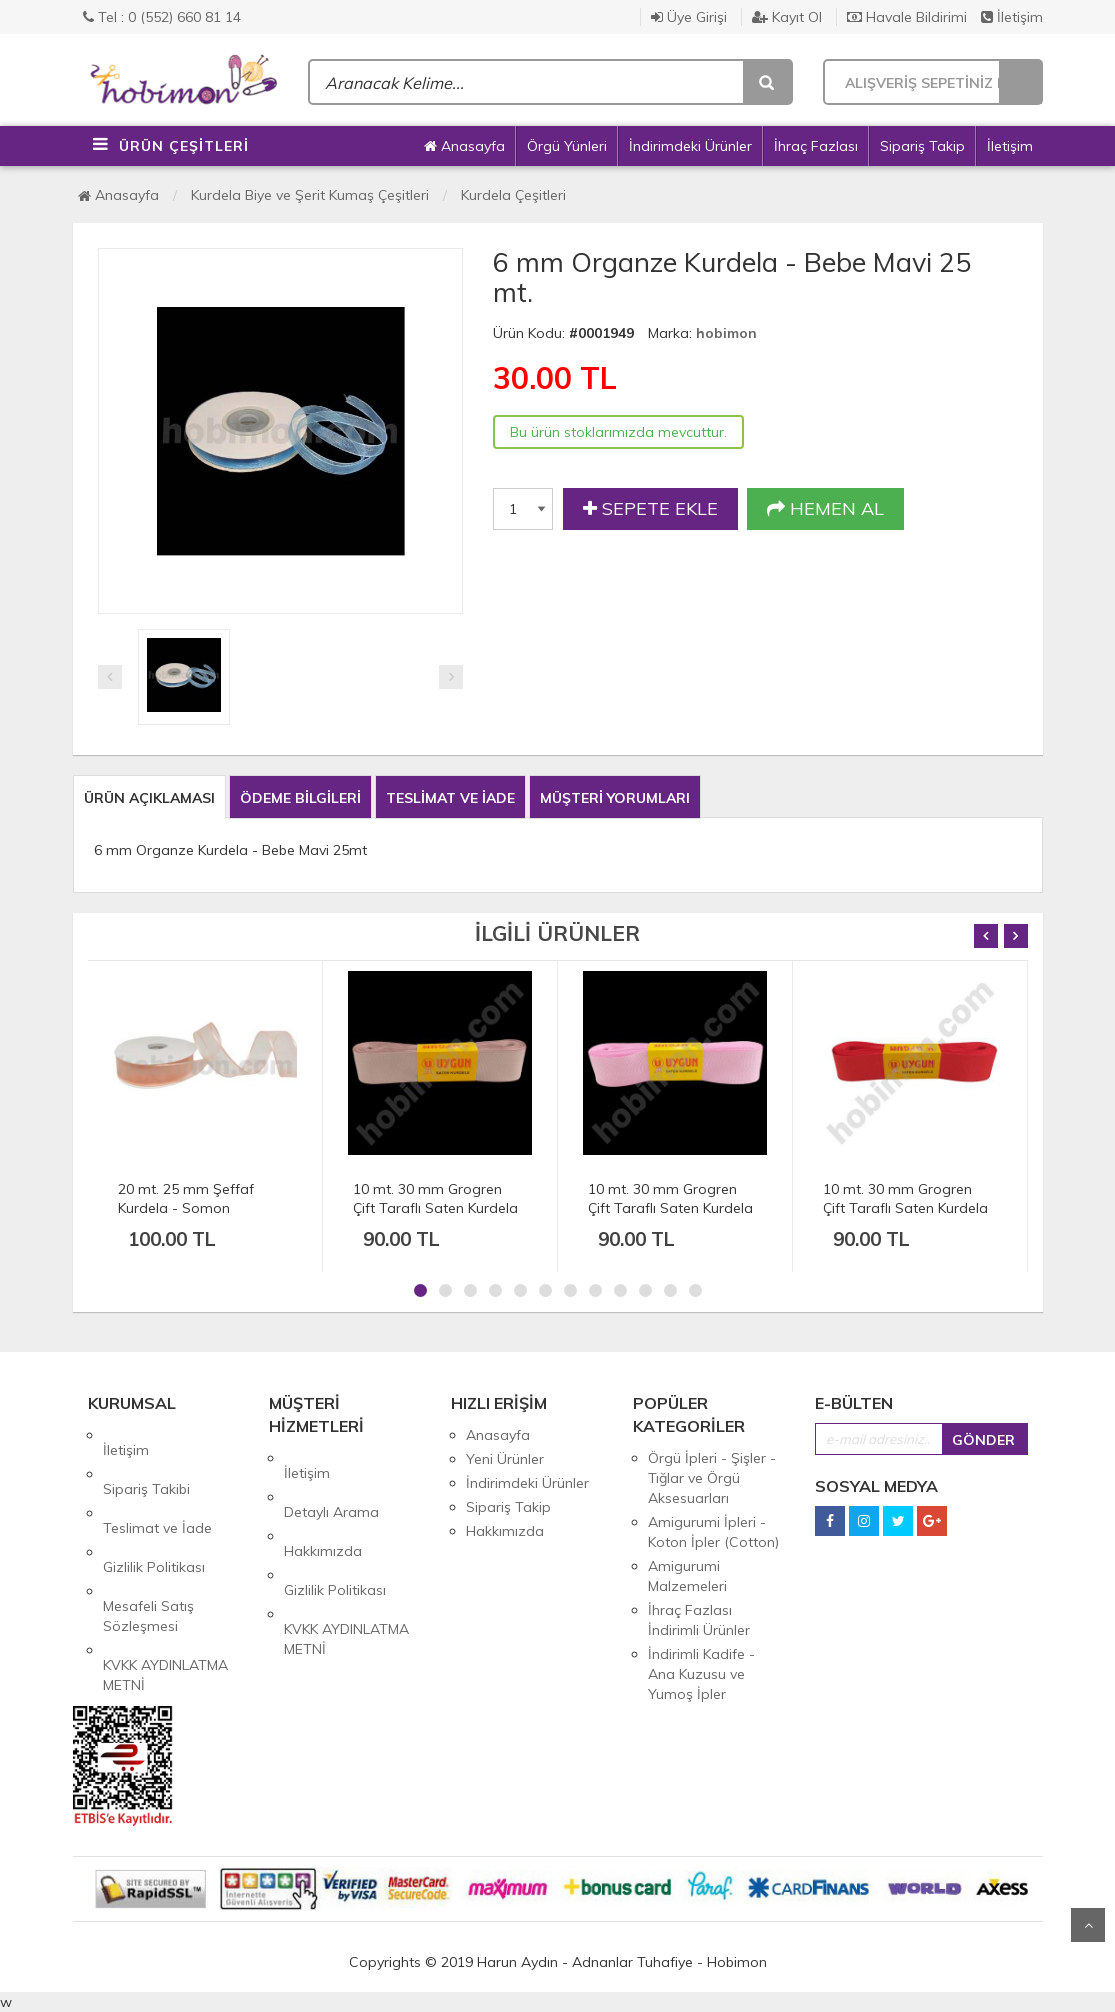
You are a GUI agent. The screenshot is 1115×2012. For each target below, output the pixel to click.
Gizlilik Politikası (154, 1507)
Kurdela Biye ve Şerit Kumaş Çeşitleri (310, 195)
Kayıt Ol (787, 17)
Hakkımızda (323, 1506)
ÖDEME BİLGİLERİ (300, 798)
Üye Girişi (689, 17)
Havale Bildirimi (907, 17)
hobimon (726, 333)
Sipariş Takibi (146, 1459)
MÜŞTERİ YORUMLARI (615, 798)
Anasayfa (464, 146)
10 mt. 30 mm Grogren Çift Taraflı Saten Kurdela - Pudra (435, 1208)
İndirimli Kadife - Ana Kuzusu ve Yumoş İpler (701, 1674)
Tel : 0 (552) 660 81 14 (162, 17)
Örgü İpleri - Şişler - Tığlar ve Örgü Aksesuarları (712, 1478)
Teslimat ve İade (157, 1483)
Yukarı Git (1088, 1925)
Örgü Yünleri (567, 146)
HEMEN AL (825, 509)
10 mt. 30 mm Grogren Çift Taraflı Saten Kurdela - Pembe (670, 1208)
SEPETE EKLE (650, 509)
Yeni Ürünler (505, 1459)
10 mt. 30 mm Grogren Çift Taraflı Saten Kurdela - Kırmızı (905, 1208)
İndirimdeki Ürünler (690, 146)
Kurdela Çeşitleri (513, 195)
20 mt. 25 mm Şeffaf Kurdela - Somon (186, 1198)
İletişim (1012, 17)
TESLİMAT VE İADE (450, 798)
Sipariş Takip (922, 146)
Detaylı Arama (331, 1482)
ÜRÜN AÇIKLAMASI (149, 798)
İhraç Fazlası (816, 146)
